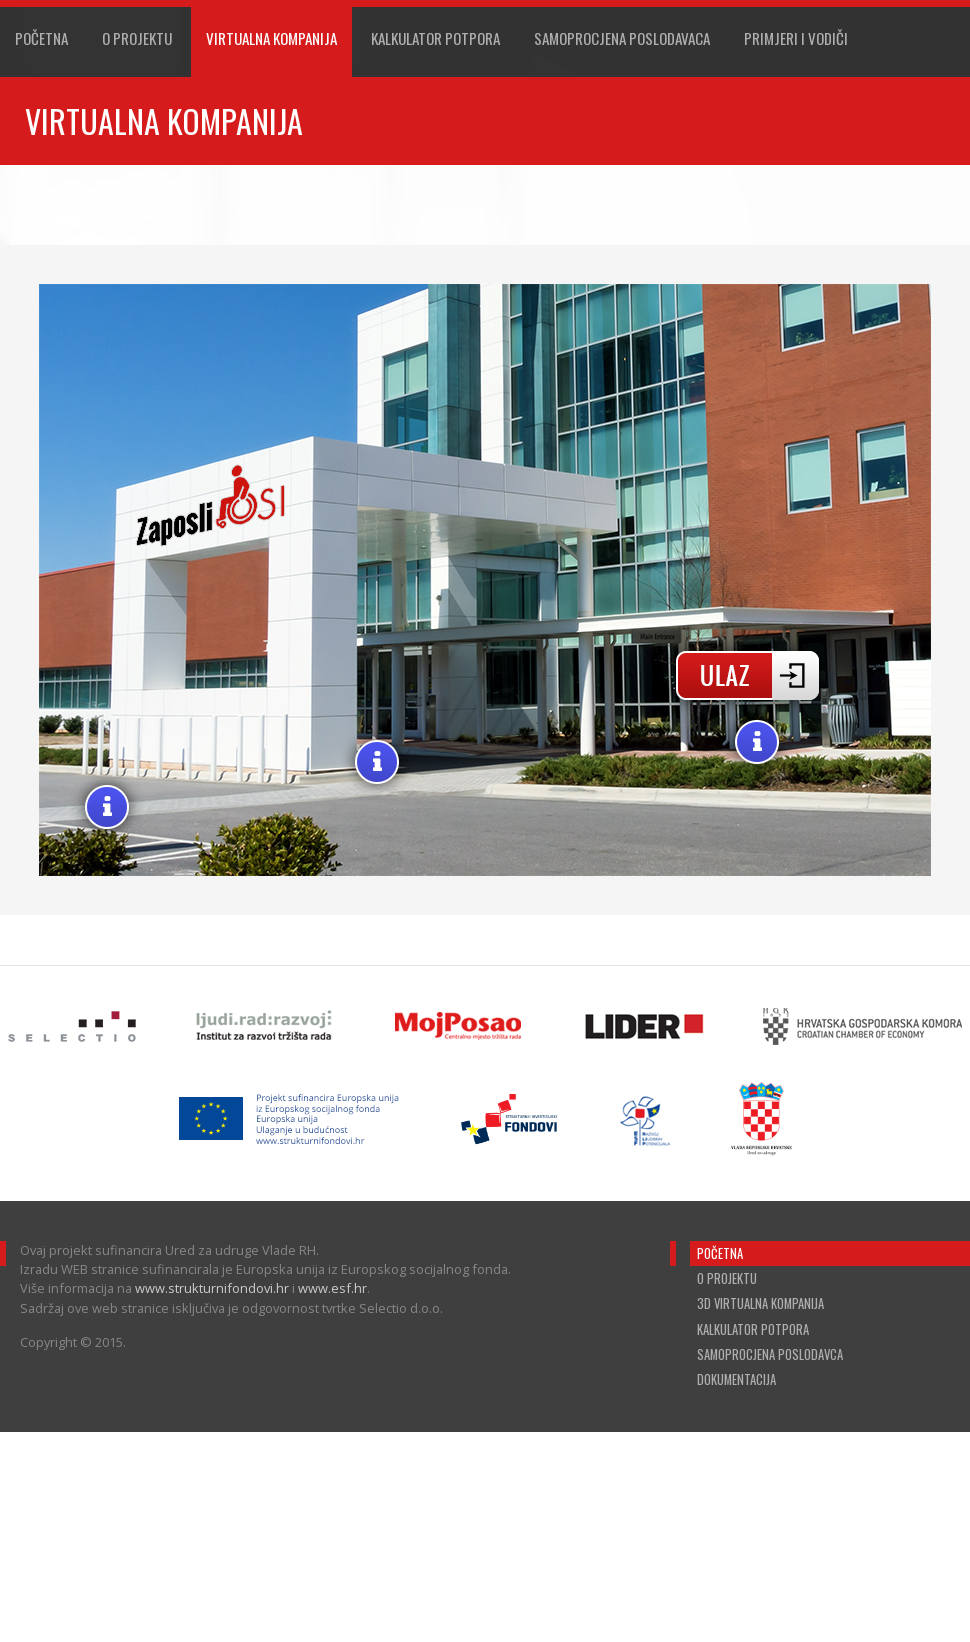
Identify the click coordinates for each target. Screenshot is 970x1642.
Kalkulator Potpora (435, 38)
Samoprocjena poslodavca (770, 1354)
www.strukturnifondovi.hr (212, 1288)
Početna (41, 38)
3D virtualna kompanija (760, 1303)
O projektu (137, 38)
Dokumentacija (736, 1379)
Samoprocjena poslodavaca (622, 38)
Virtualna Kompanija (271, 38)
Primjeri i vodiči (796, 38)
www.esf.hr (332, 1288)
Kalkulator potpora (753, 1329)
